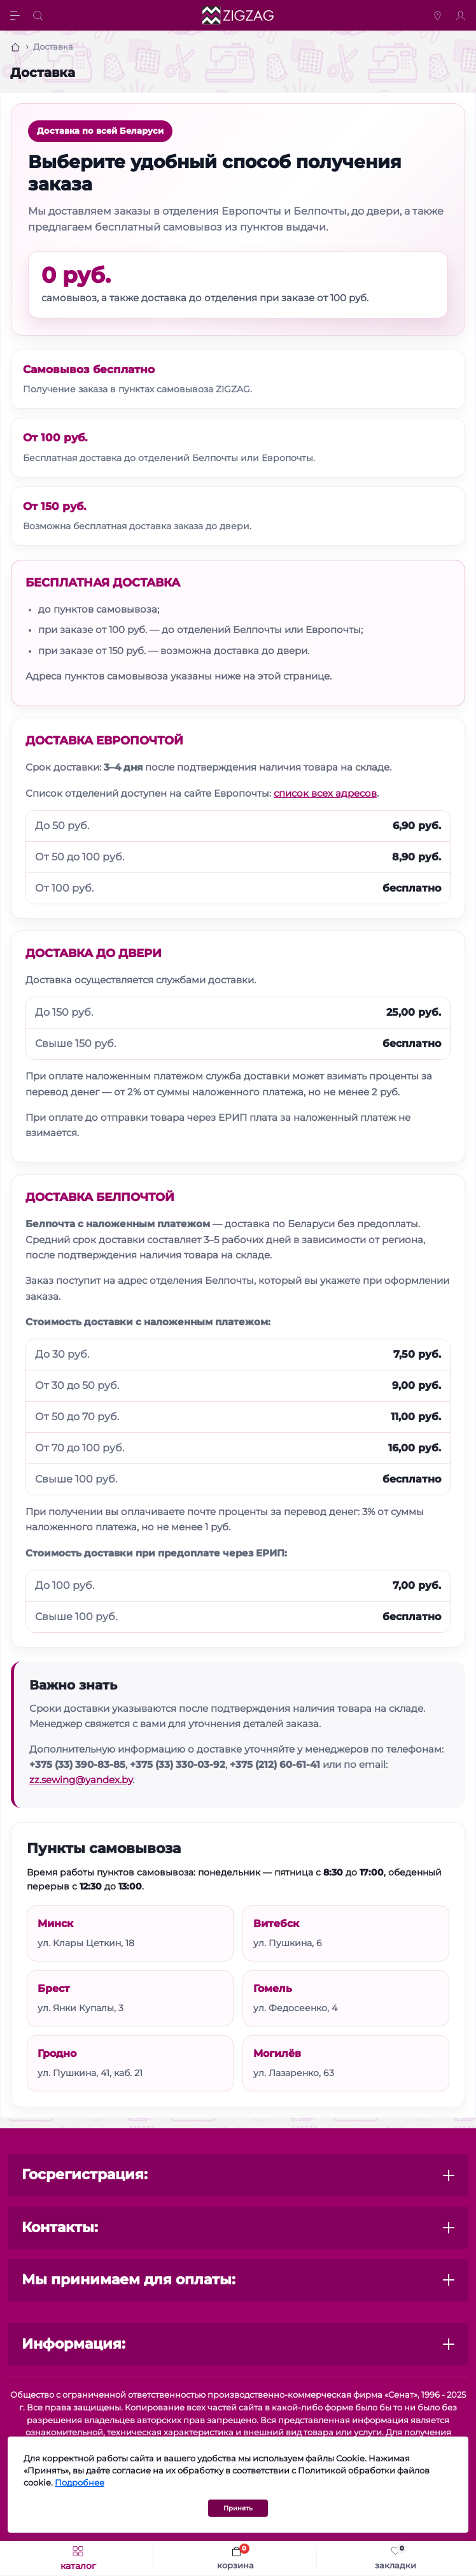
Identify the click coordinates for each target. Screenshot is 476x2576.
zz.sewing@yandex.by (80, 1780)
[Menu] (16, 15)
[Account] (462, 15)
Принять (238, 2508)
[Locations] (439, 15)
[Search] (39, 15)
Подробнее (79, 2482)
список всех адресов (325, 793)
